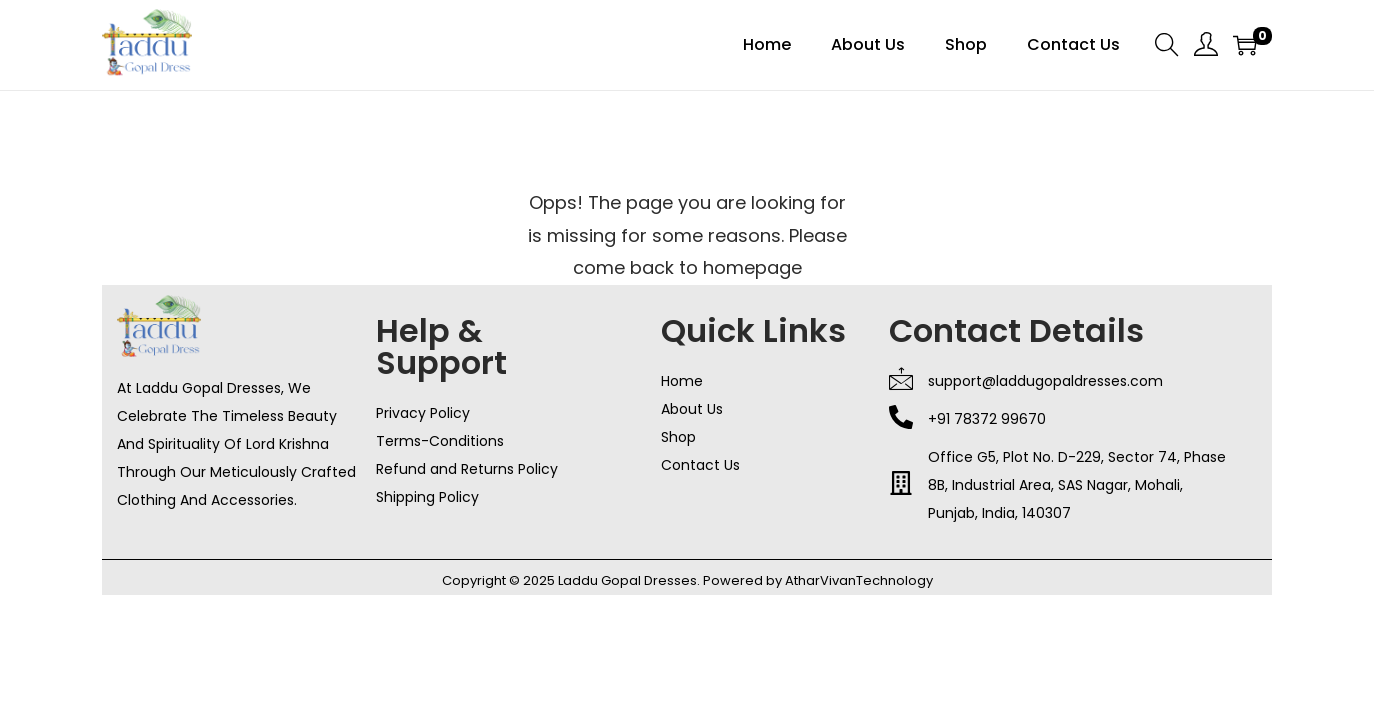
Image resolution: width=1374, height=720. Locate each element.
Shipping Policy (427, 497)
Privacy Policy (423, 413)
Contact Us (700, 465)
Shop (678, 437)
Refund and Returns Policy (467, 469)
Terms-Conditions (440, 441)
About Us (692, 409)
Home (682, 381)
